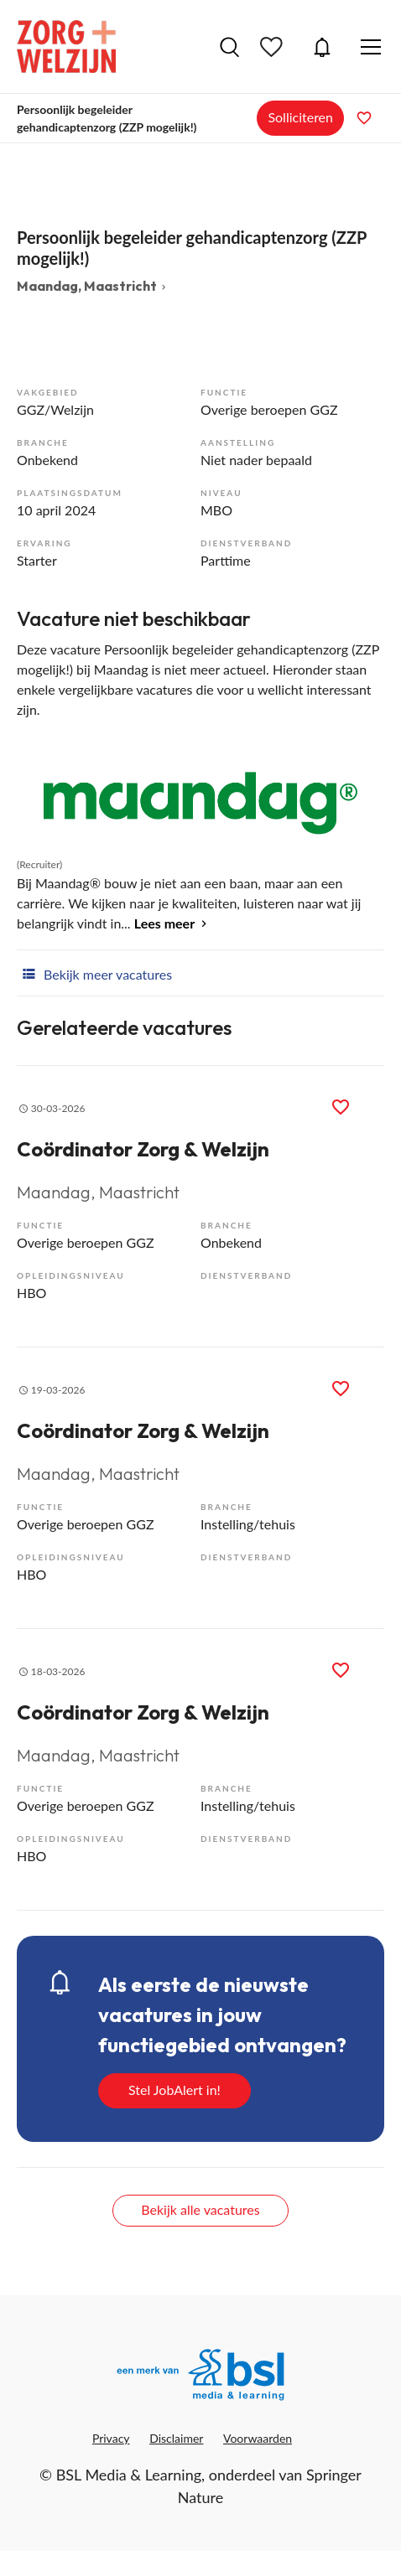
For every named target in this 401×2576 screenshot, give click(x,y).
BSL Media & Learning (128, 2474)
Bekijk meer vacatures (94, 973)
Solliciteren (300, 117)
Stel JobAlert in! (174, 2090)
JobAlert (322, 47)
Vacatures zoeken (229, 47)
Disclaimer (176, 2438)
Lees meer (164, 923)
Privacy (111, 2438)
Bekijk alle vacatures (200, 2209)
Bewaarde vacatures (273, 47)
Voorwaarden (257, 2438)
